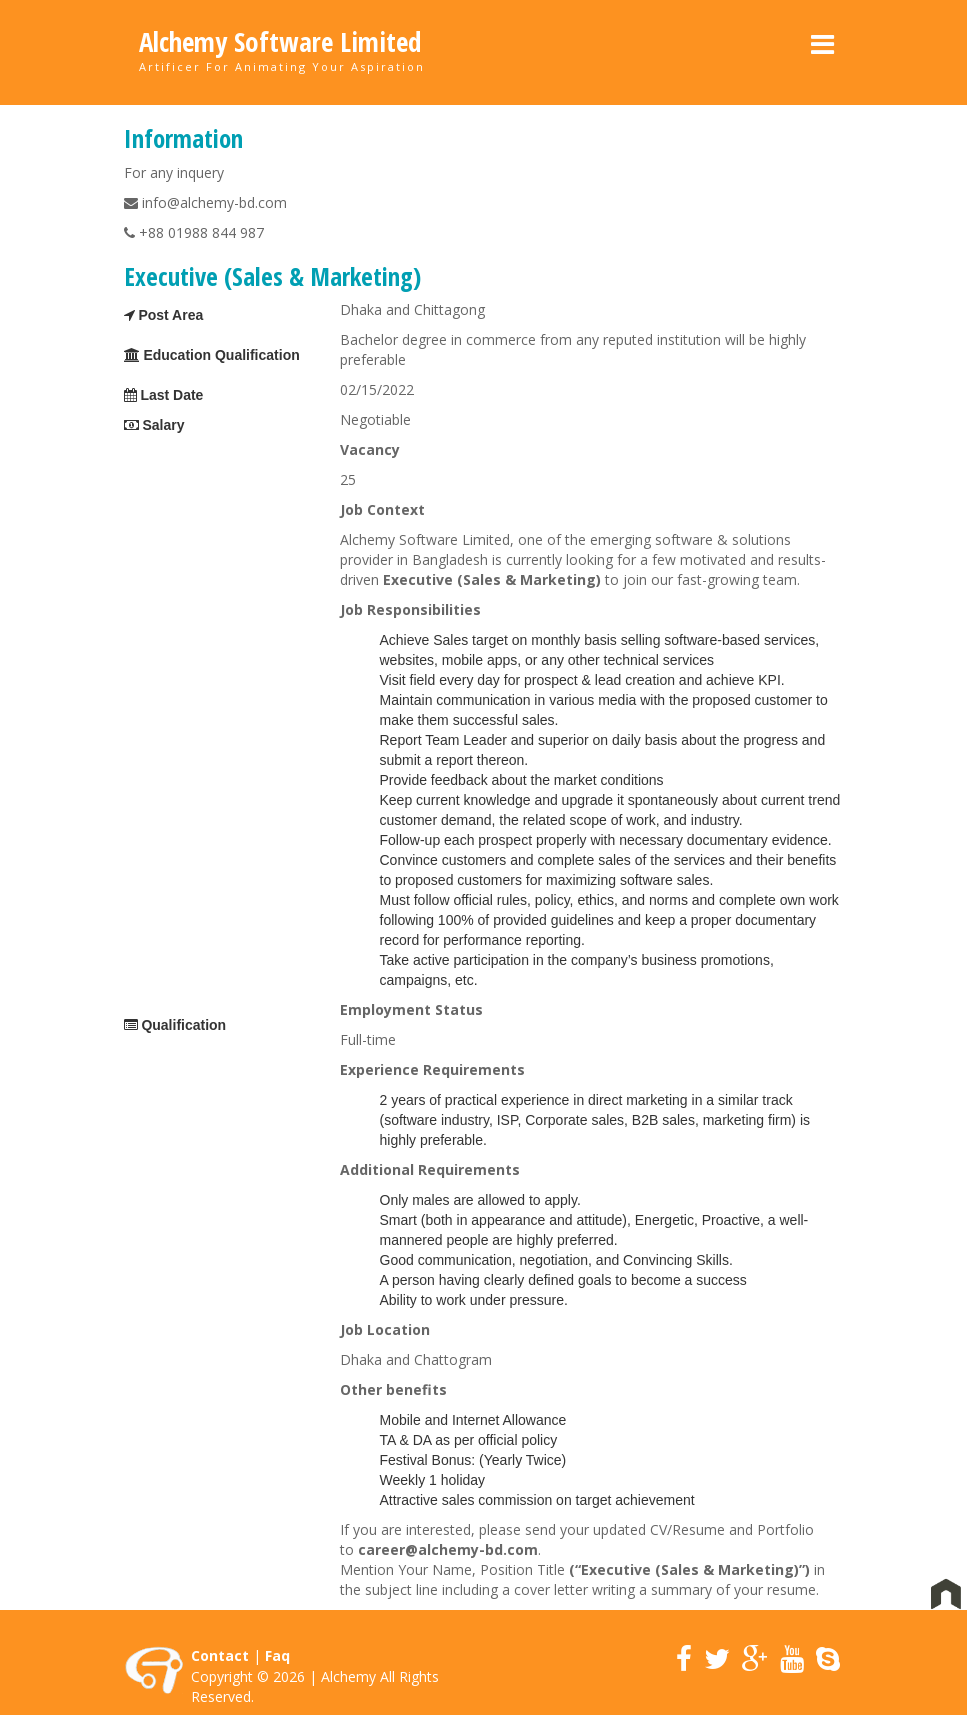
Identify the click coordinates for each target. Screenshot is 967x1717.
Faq (277, 1655)
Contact (220, 1655)
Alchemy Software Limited (280, 42)
